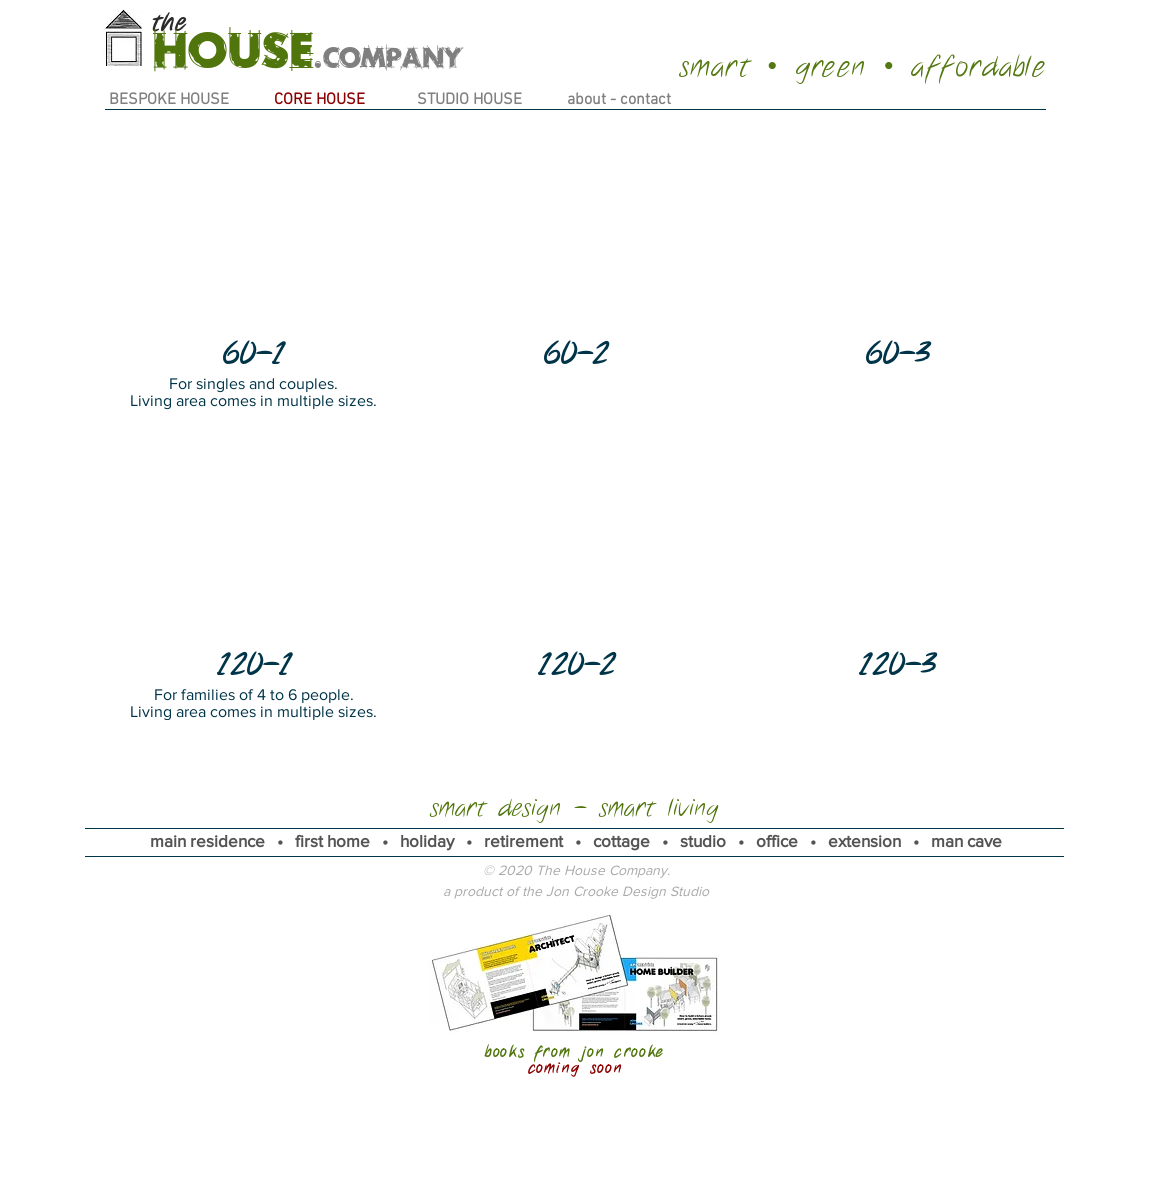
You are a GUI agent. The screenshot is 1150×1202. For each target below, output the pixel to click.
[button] (253, 269)
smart (715, 67)
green (831, 67)
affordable (979, 67)
